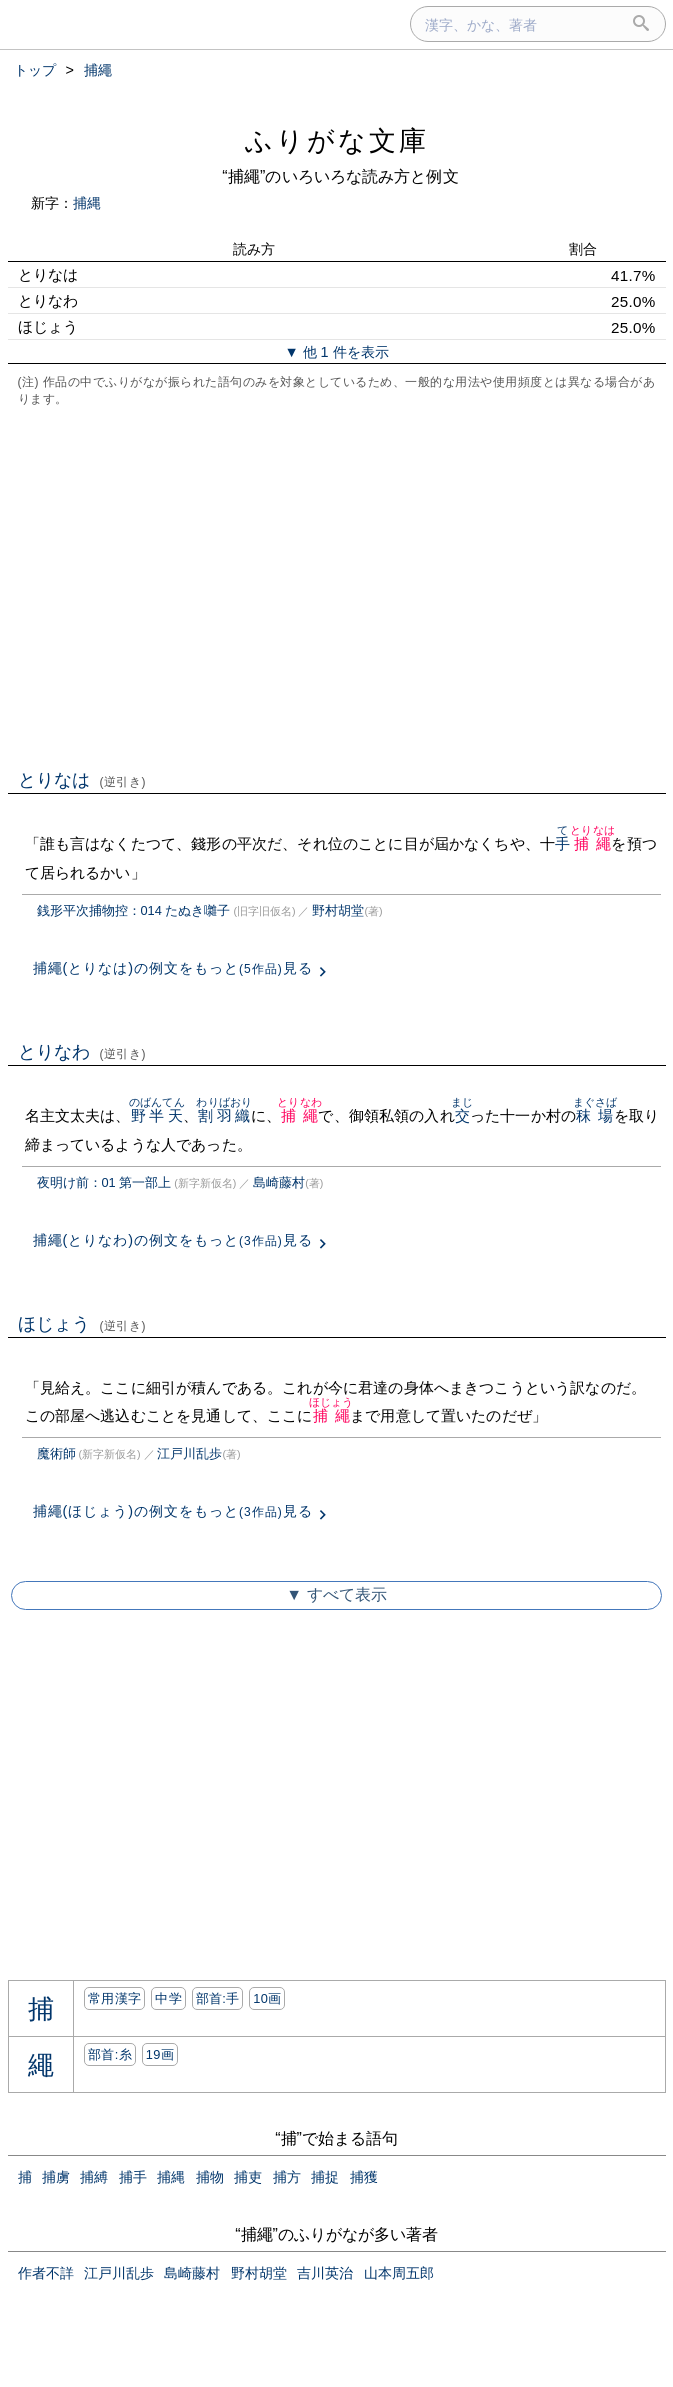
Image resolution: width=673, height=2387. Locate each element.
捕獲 (364, 2177)
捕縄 (87, 203)
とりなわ (82, 1052)
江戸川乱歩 (189, 1453)
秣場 (595, 1115)
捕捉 (325, 2177)
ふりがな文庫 (337, 140)
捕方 (287, 2177)
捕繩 (592, 843)
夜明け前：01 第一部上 (104, 1182)
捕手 (133, 2177)
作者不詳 (46, 2273)
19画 (160, 2054)
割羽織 (224, 1115)
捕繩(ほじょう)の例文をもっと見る (173, 1511)
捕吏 (248, 2177)
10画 (267, 1998)
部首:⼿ (218, 1998)
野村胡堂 (338, 910)
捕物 (210, 2177)
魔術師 (56, 1453)
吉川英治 (325, 2273)
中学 (168, 1998)
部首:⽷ (110, 2054)
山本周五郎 (399, 2273)
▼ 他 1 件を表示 (336, 352)
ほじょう (82, 1324)
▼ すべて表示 (336, 1594)
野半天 (157, 1115)
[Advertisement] (337, 586)
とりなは (82, 780)
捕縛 (94, 2177)
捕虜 (56, 2177)
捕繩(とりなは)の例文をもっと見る (173, 968)
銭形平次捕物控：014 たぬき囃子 (134, 910)
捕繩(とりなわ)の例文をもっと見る (173, 1240)
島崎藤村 (279, 1182)
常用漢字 (114, 1998)
